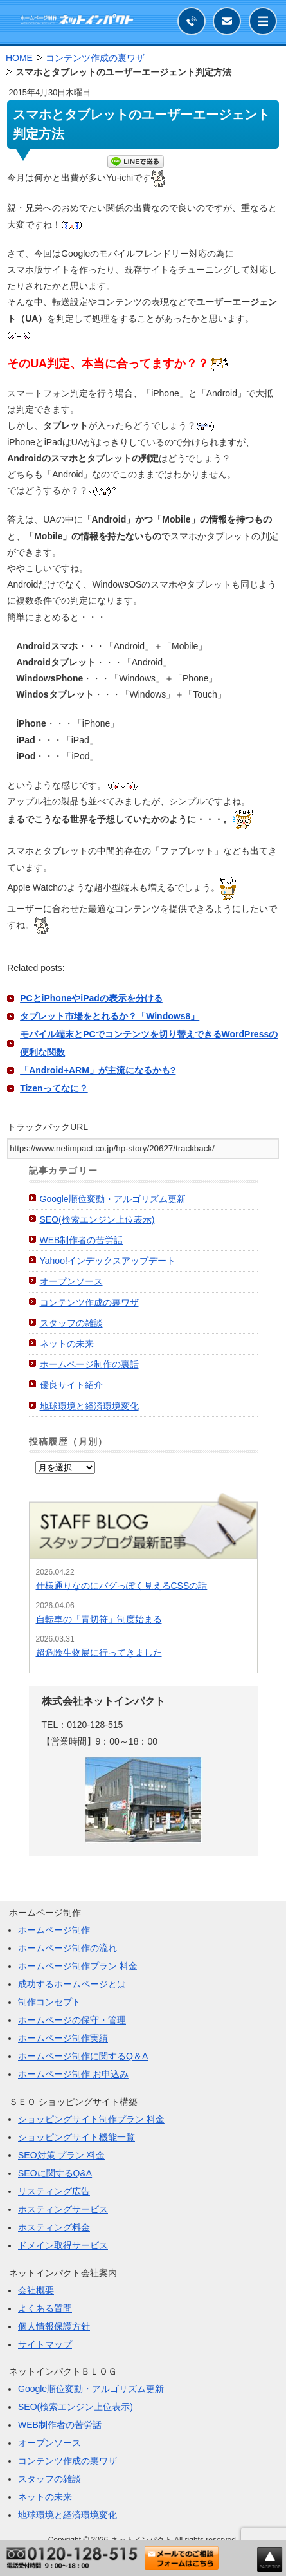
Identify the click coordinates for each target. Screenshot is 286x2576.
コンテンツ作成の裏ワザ (89, 1302)
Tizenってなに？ (54, 1088)
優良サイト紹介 (71, 1385)
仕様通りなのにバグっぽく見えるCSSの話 (122, 1585)
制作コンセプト (49, 2002)
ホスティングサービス (63, 2209)
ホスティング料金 (54, 2227)
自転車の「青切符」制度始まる (99, 1619)
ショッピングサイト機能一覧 (76, 2137)
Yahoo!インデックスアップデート (107, 1261)
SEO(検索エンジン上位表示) (97, 1219)
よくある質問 (45, 2308)
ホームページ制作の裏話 (89, 1364)
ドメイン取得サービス (63, 2245)
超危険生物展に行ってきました (99, 1652)
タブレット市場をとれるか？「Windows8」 (109, 1016)
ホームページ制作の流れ (67, 1948)
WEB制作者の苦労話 (81, 1240)
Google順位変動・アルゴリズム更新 (113, 1199)
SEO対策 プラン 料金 (61, 2155)
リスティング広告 (54, 2191)
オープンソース (71, 1281)
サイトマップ (45, 2344)
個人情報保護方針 (54, 2326)
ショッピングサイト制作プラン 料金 (91, 2119)
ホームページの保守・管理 (72, 2020)
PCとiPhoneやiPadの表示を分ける (91, 998)
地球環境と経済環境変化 (89, 1406)
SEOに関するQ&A (55, 2173)
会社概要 (36, 2290)
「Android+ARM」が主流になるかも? (97, 1070)
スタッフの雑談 (71, 1323)
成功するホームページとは (72, 1984)
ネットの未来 (67, 1344)
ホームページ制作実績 (63, 2038)
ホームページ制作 (54, 1930)
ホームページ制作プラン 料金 (78, 1966)
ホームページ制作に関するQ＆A (83, 2056)
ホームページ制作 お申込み (73, 2074)
